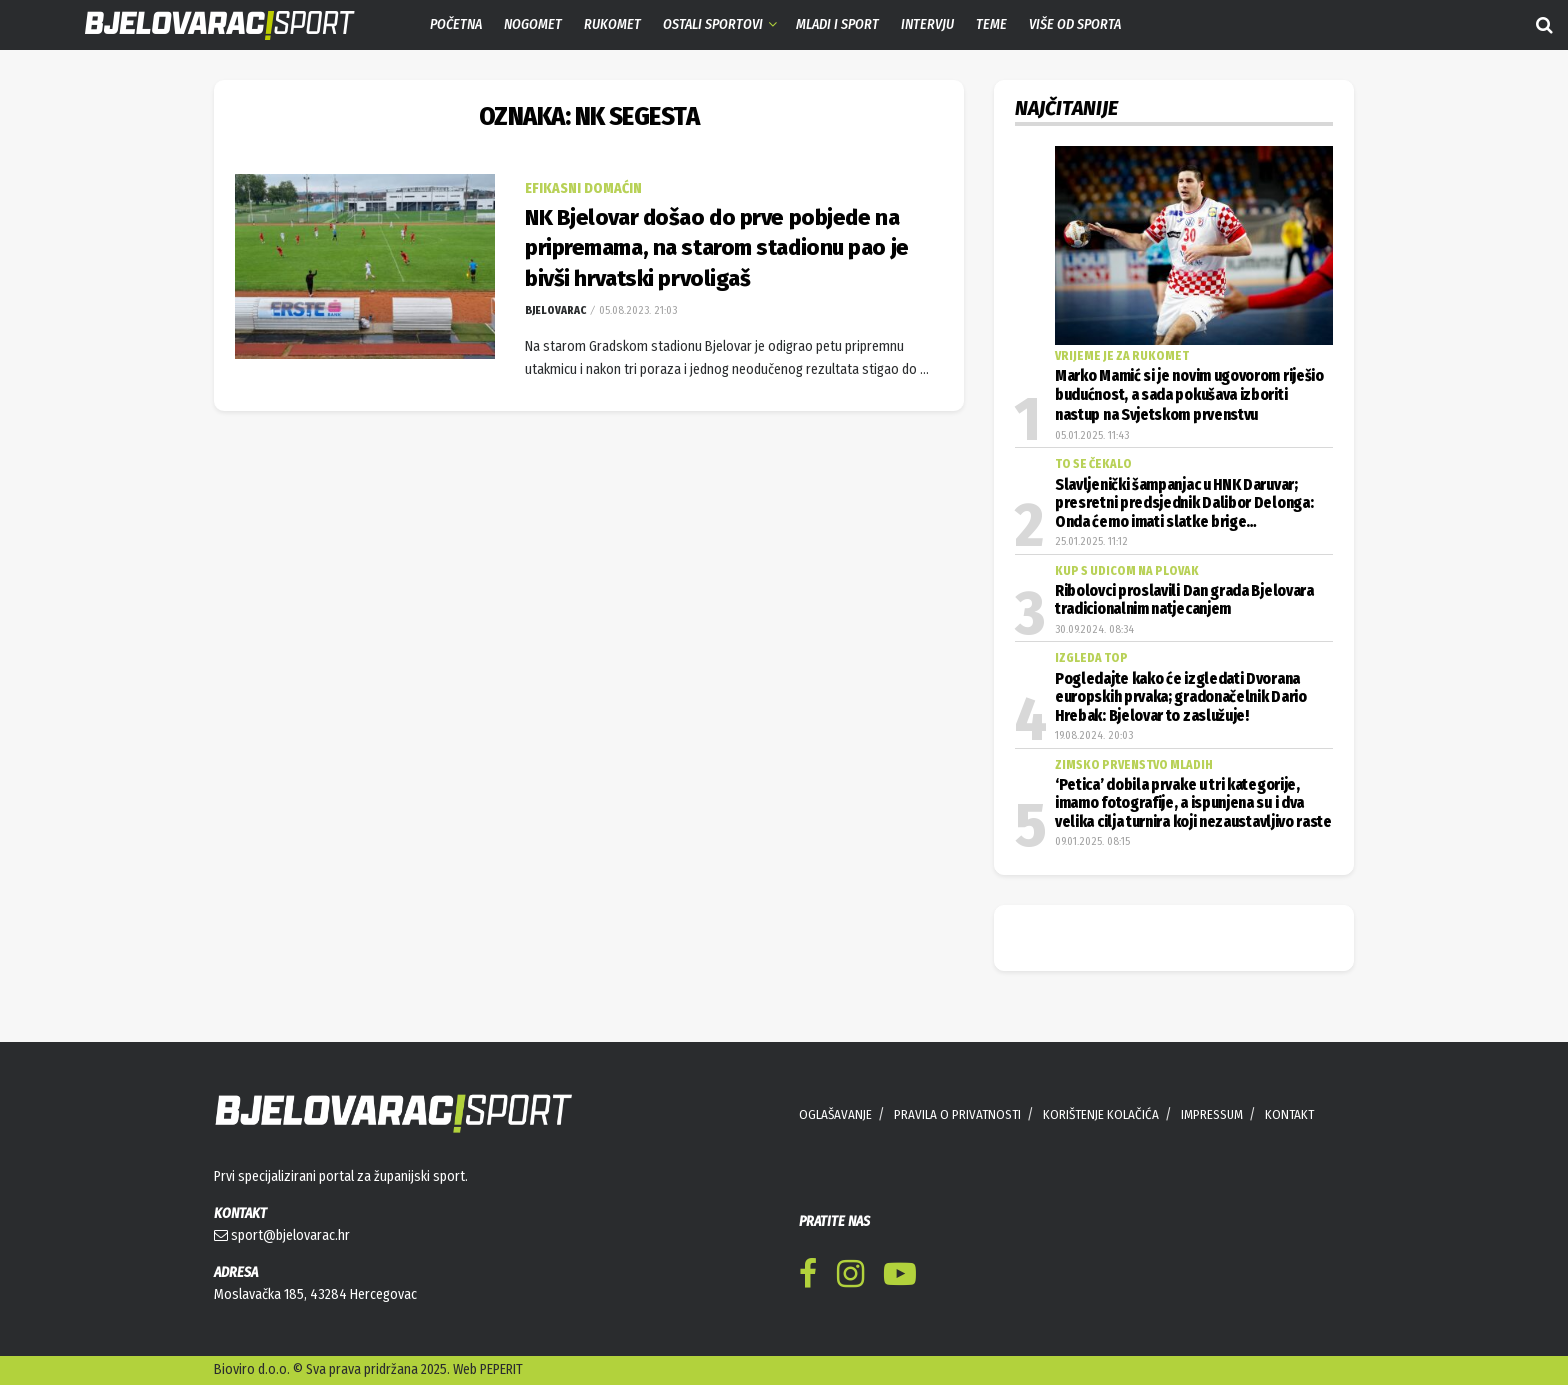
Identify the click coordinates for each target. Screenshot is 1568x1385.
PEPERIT (501, 1369)
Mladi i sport (837, 24)
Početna (456, 24)
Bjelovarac (555, 310)
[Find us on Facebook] (808, 1277)
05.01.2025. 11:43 (1092, 435)
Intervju (927, 24)
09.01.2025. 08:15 (1092, 841)
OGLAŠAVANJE (835, 1114)
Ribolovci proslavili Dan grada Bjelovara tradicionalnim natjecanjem (1184, 600)
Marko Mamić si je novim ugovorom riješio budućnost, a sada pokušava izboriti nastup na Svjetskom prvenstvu (1189, 395)
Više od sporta (1075, 24)
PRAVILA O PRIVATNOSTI (957, 1114)
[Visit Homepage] (205, 25)
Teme (991, 24)
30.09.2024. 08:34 (1094, 629)
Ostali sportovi (713, 24)
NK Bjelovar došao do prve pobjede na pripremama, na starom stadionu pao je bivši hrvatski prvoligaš (717, 248)
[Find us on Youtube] (900, 1277)
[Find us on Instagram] (850, 1277)
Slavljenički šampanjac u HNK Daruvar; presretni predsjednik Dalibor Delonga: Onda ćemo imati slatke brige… (1184, 503)
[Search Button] (1544, 25)
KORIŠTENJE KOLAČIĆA (1101, 1114)
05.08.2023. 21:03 (636, 310)
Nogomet (533, 24)
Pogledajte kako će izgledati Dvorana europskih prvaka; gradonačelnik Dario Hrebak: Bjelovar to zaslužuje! (1181, 697)
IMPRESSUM (1212, 1114)
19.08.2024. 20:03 (1094, 735)
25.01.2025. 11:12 (1091, 541)
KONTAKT (1289, 1114)
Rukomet (612, 24)
